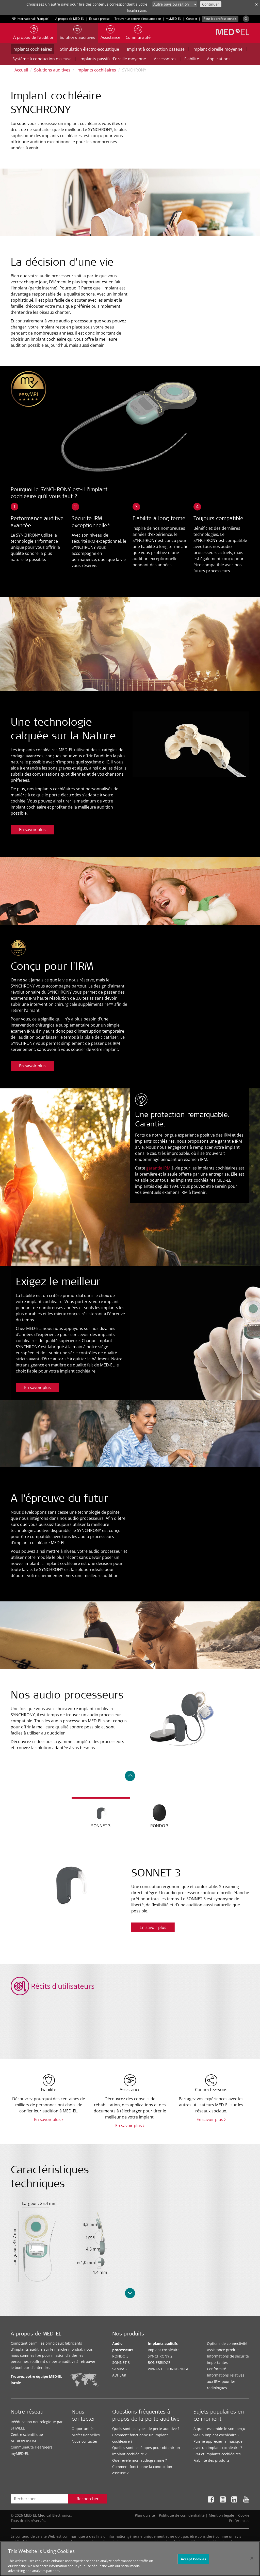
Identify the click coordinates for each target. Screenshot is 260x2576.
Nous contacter (85, 2441)
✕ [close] (256, 4)
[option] (130, 1898)
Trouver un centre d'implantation (138, 18)
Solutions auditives (52, 70)
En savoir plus (32, 829)
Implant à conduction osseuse (156, 49)
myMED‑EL (173, 18)
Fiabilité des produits (211, 2460)
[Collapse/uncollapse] (130, 2293)
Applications (219, 59)
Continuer (210, 4)
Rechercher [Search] (88, 2498)
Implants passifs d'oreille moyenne (112, 59)
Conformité (216, 2368)
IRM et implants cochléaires (217, 2454)
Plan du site (145, 2515)
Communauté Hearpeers (32, 2447)
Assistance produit (223, 2349)
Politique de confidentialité (182, 2515)
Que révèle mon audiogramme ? (139, 2460)
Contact (191, 18)
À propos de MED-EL (69, 18)
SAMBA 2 (119, 2368)
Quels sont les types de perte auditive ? (145, 2428)
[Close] (251, 2559)
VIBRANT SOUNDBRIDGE (168, 2368)
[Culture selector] (174, 4)
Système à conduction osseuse (42, 59)
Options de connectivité (227, 2343)
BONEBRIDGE (159, 2362)
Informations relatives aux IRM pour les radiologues (225, 2381)
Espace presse (99, 18)
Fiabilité (191, 59)
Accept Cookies (193, 2560)
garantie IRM (158, 1168)
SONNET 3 (121, 2362)
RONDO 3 (120, 2356)
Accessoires (165, 59)
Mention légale (221, 2515)
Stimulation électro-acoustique (89, 49)
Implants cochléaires (32, 49)
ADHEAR (119, 2375)
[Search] (246, 18)
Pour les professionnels (220, 18)
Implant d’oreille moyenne (217, 49)
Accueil (21, 70)
